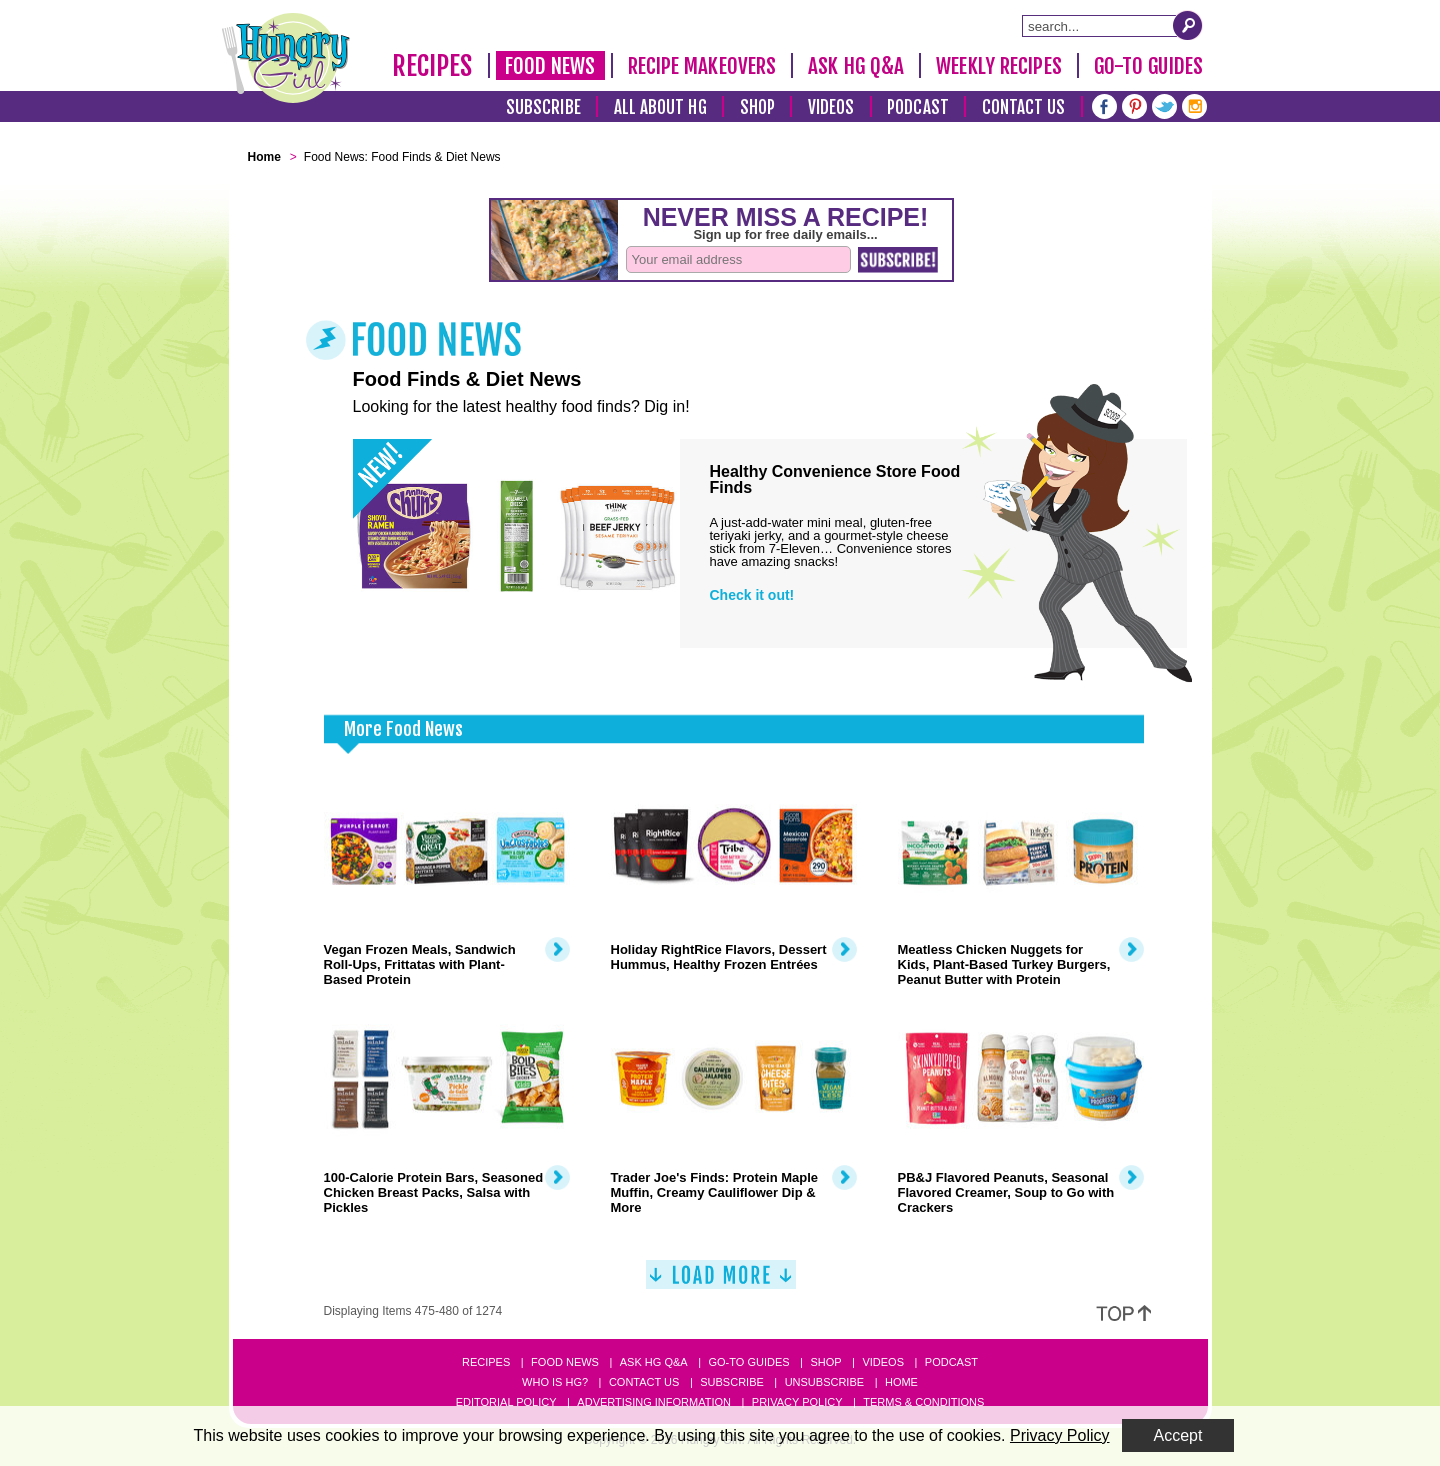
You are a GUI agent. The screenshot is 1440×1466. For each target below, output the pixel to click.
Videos (831, 107)
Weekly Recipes (998, 66)
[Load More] (721, 1282)
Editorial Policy (506, 1402)
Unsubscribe (824, 1382)
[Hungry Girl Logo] (286, 58)
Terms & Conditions (923, 1402)
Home (901, 1382)
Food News (550, 66)
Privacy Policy (797, 1402)
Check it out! (752, 595)
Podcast (918, 107)
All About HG (660, 107)
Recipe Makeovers (702, 66)
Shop (757, 107)
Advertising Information (654, 1402)
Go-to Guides (748, 1362)
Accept (1178, 1435)
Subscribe (543, 107)
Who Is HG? (555, 1382)
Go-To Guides (1148, 66)
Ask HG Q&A (856, 66)
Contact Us (1024, 107)
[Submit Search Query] (1188, 25)
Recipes (432, 66)
